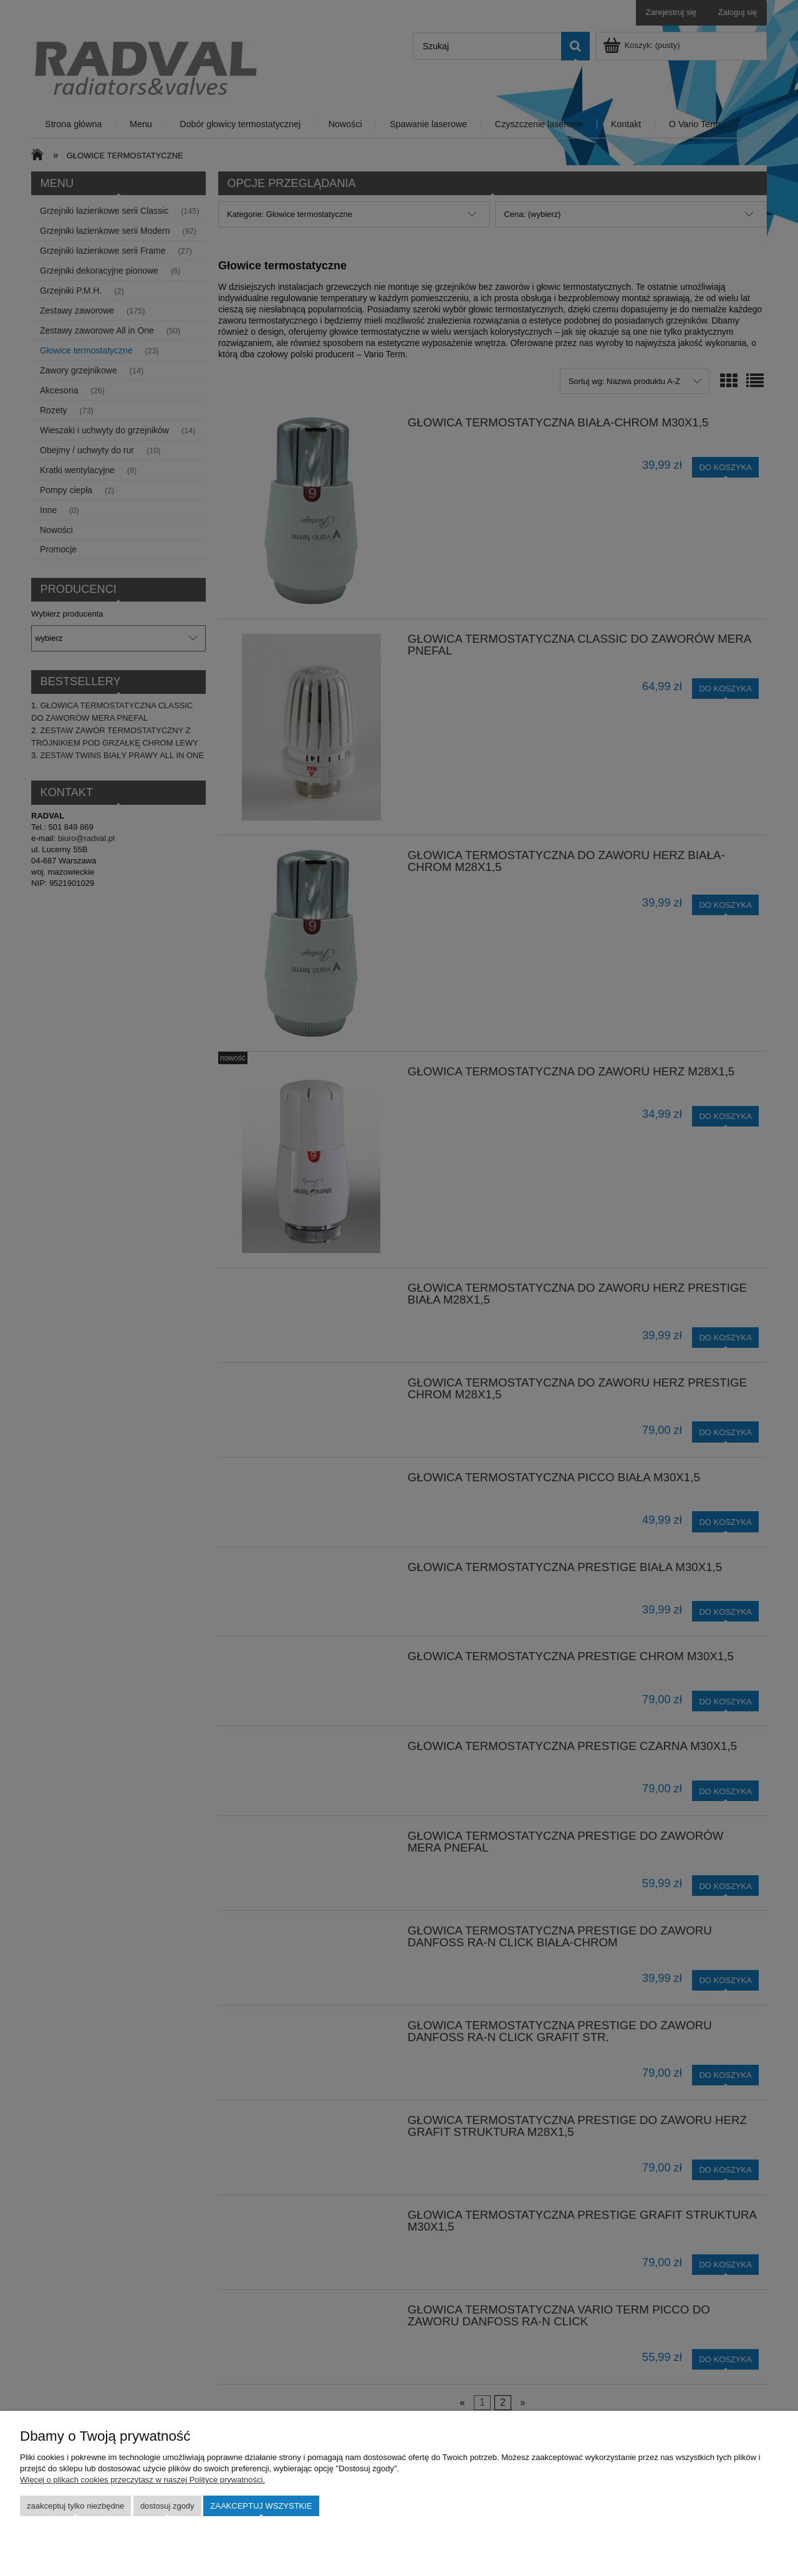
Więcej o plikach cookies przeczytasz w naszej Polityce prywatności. (142, 2479)
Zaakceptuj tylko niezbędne (75, 2506)
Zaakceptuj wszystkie (261, 2506)
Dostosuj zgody (167, 2506)
